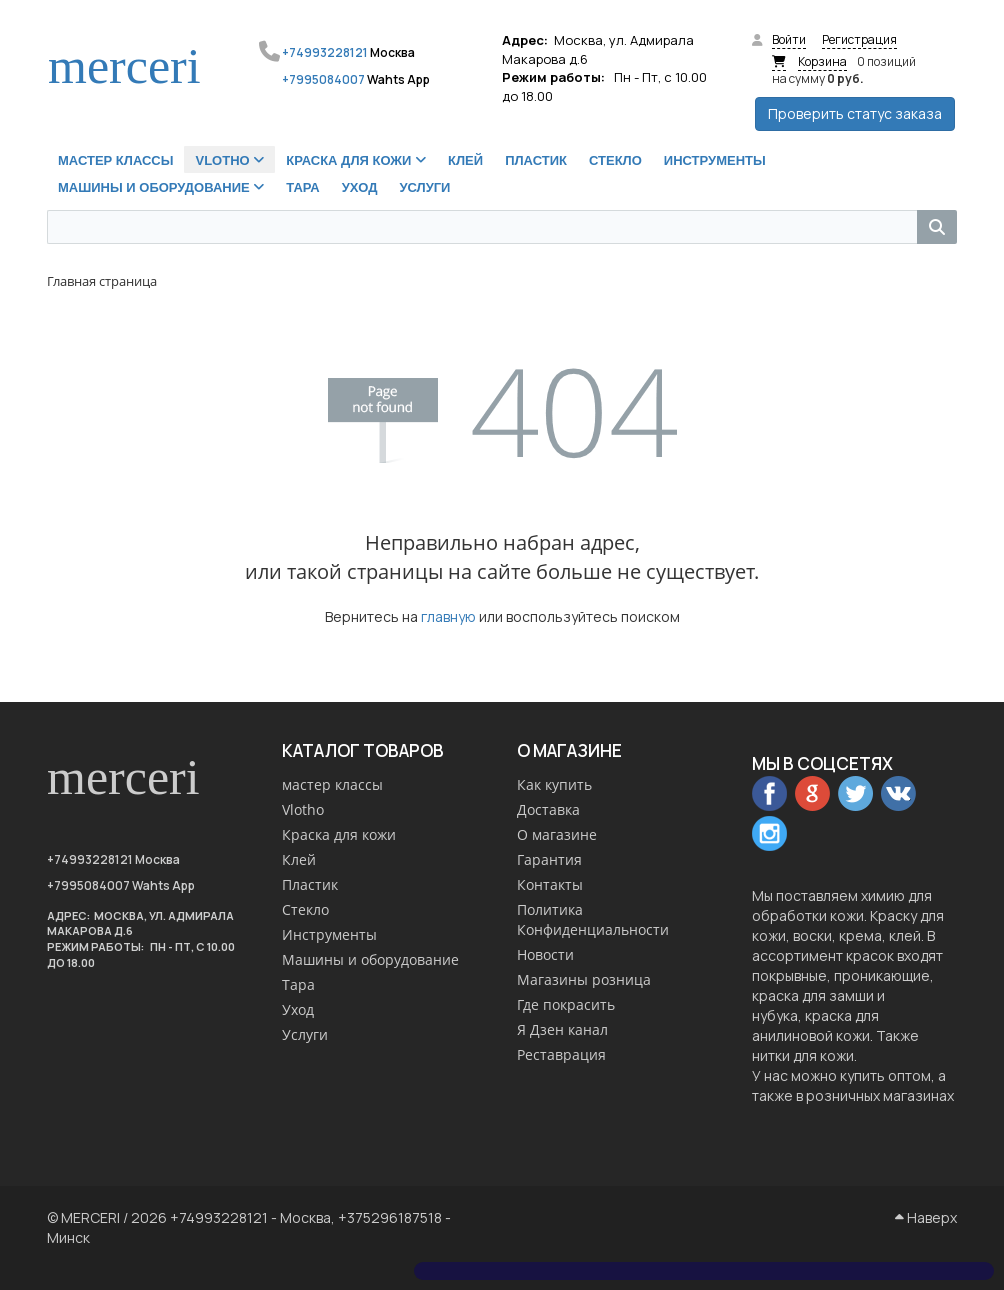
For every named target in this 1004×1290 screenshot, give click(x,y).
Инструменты (329, 934)
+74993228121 (325, 52)
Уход (298, 1009)
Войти (789, 39)
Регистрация (859, 39)
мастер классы (332, 784)
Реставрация (561, 1054)
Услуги (305, 1034)
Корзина (822, 61)
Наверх (926, 1217)
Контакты (550, 884)
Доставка (548, 809)
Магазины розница (584, 979)
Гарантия (549, 859)
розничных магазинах (880, 1095)
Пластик (310, 884)
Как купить (554, 784)
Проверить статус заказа (855, 113)
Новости (545, 954)
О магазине (557, 834)
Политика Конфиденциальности (593, 919)
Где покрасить (566, 1004)
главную (448, 616)
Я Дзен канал (562, 1029)
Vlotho (303, 809)
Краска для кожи (339, 834)
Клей (299, 859)
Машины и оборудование (370, 959)
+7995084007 (323, 79)
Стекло (305, 909)
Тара (298, 984)
